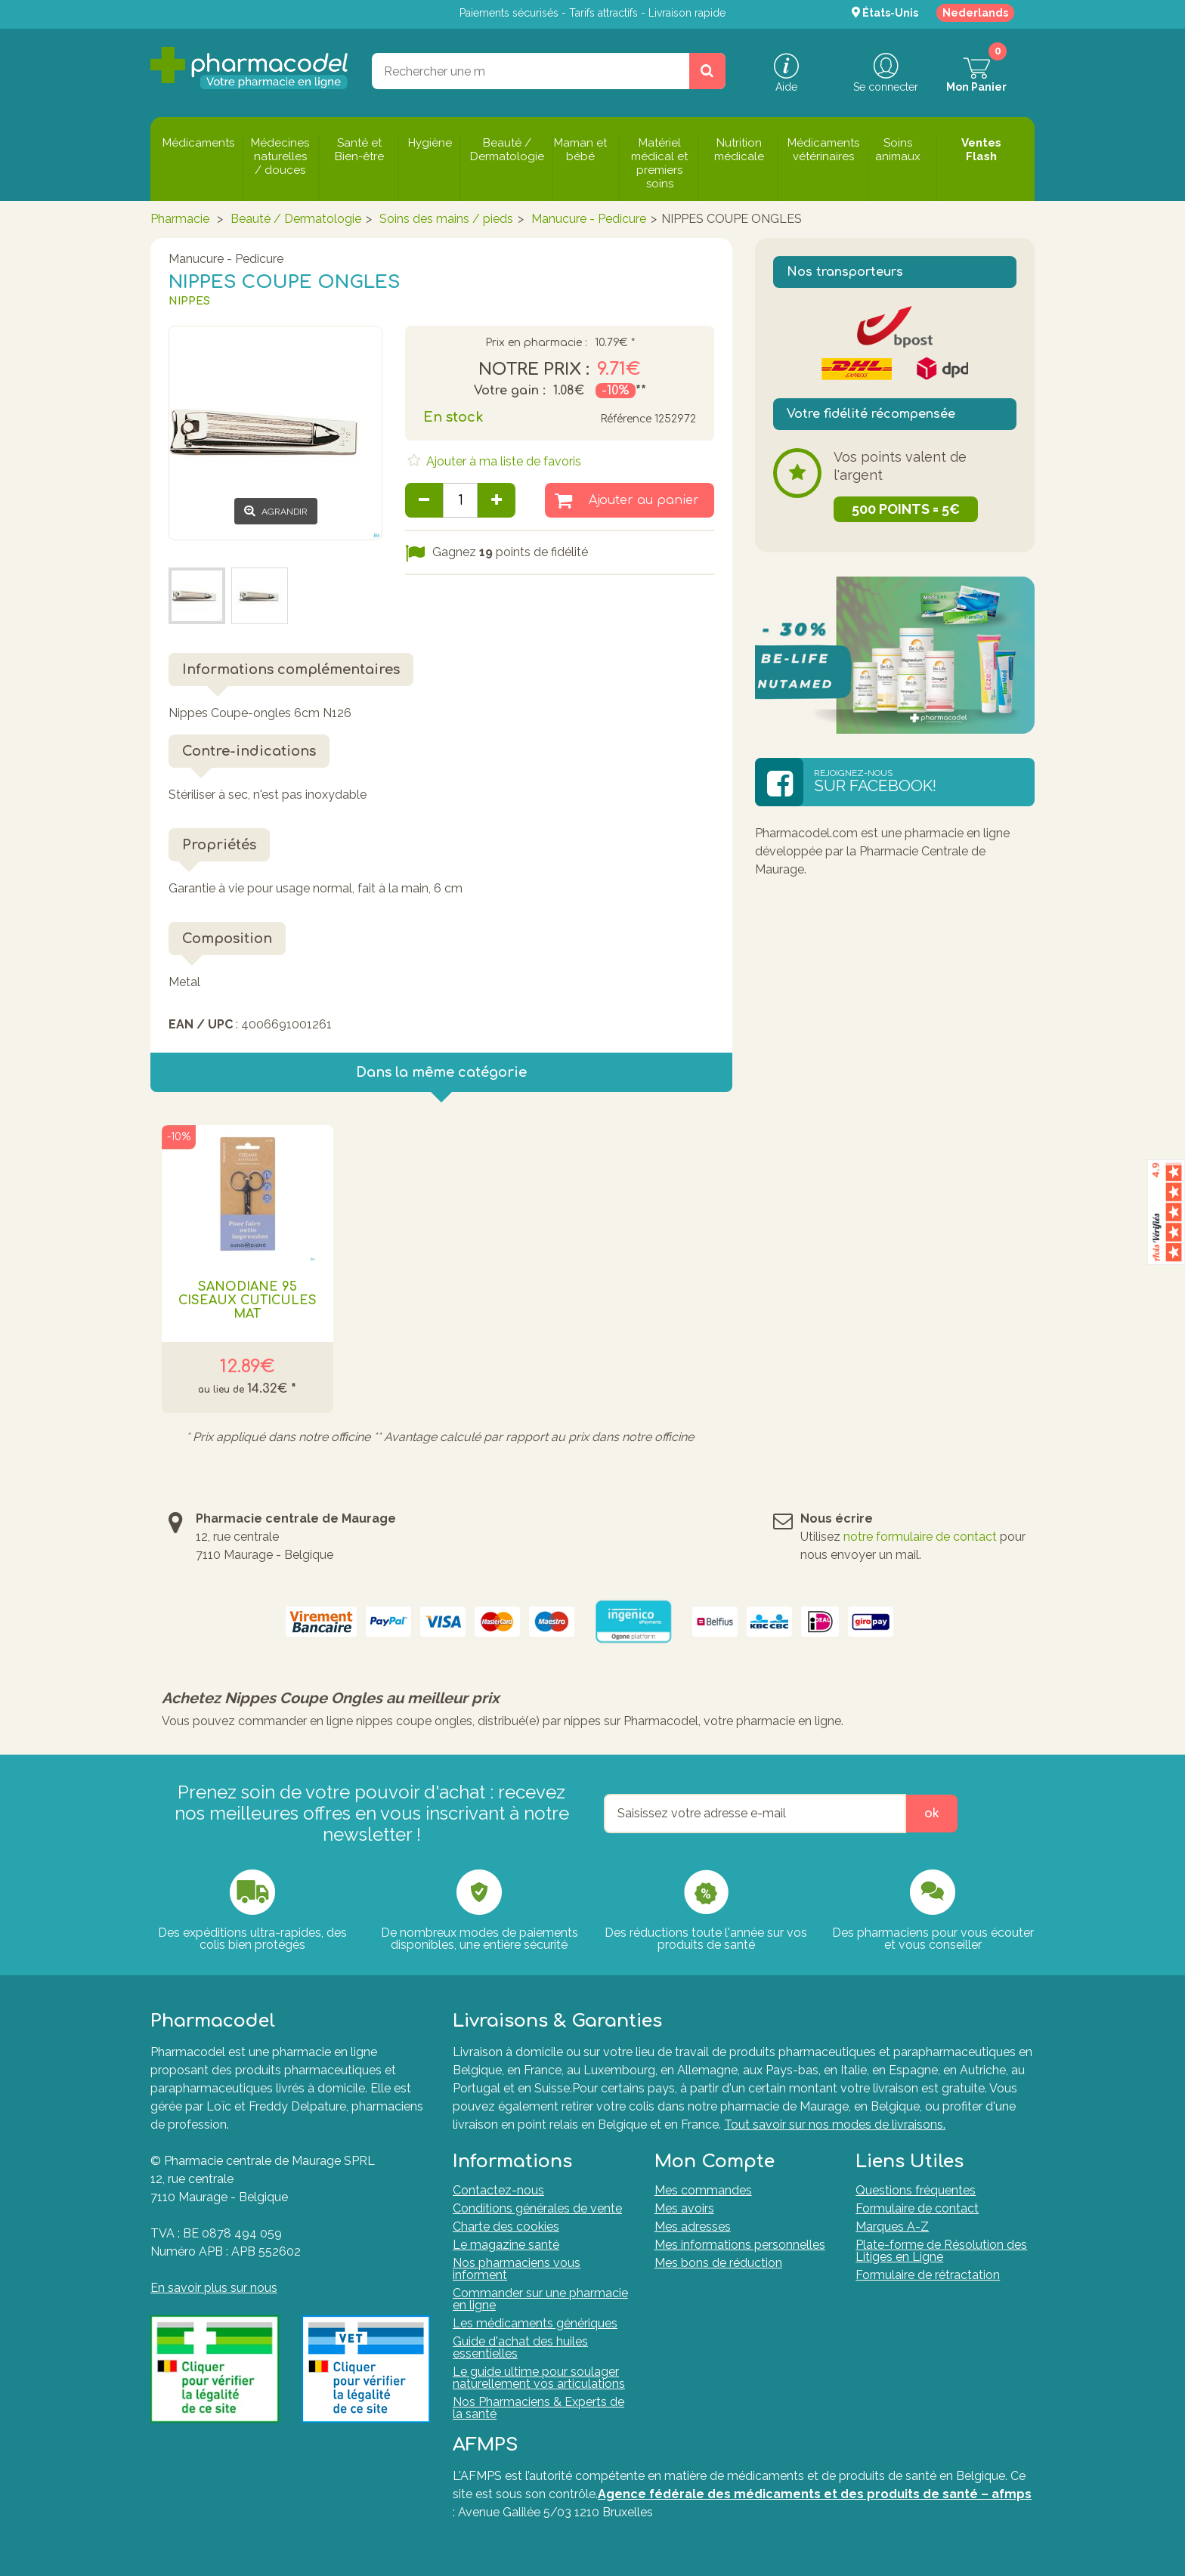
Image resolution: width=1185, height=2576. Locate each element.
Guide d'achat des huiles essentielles (520, 2347)
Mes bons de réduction (718, 2263)
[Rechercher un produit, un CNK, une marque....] (707, 71)
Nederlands (975, 13)
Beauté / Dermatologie (296, 219)
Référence (625, 419)
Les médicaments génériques (535, 2323)
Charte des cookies (506, 2226)
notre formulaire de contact (920, 1536)
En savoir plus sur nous (213, 2288)
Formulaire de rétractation (927, 2275)
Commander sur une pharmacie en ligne (540, 2299)
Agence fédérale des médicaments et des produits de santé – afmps (815, 2494)
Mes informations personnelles (739, 2244)
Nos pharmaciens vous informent (516, 2269)
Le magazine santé (506, 2244)
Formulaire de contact (917, 2208)
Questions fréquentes (915, 2190)
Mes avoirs (684, 2208)
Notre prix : (533, 369)
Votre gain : (510, 391)
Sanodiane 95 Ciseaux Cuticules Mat (247, 1300)
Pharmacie (179, 219)
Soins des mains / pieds (446, 219)
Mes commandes (703, 2190)
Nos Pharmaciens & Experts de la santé (538, 2408)
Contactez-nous (498, 2190)
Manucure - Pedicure (588, 219)
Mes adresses (692, 2226)
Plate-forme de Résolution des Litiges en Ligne (941, 2250)
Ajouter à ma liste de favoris (502, 461)
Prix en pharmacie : (536, 343)
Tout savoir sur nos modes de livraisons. (834, 2124)
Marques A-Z (892, 2226)
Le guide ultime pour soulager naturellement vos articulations (539, 2377)
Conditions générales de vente (537, 2208)
